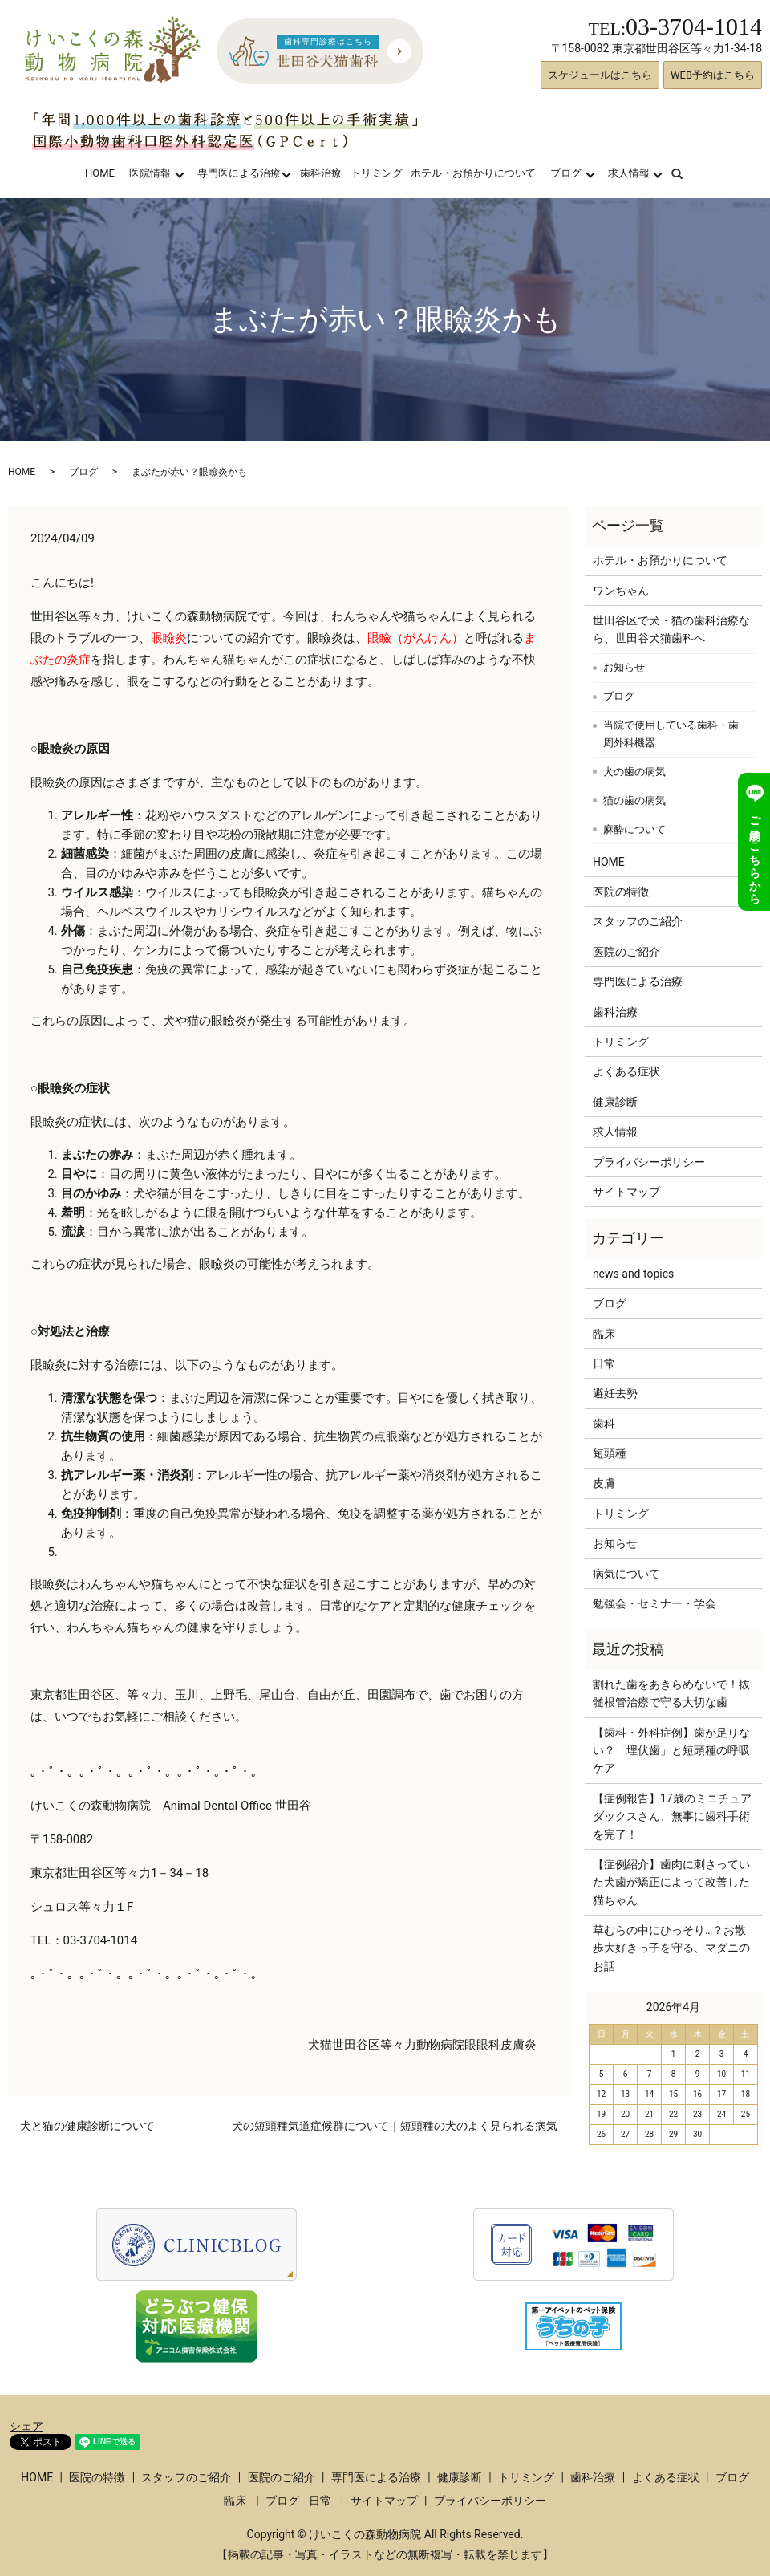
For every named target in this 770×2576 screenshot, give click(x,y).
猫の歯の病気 (634, 800)
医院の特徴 (621, 891)
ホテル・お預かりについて (473, 173)
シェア (26, 2426)
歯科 (604, 1423)
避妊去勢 (615, 1393)
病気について (626, 1573)
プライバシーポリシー (649, 1162)
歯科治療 (321, 173)
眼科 (488, 2045)
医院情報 (150, 173)
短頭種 (609, 1453)
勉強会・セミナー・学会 (654, 1603)
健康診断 (615, 1101)
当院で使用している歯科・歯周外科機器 (671, 734)
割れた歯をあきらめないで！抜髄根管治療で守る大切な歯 (671, 1693)
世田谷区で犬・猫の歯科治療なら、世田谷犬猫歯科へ (671, 629)
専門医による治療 (239, 173)
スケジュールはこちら (600, 75)
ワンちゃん (621, 590)
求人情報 (629, 173)
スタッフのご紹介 (638, 921)
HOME (100, 173)
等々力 (398, 2045)
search (687, 173)
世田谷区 (356, 2045)
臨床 (604, 1333)
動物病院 (440, 2045)
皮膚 (604, 1483)
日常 (604, 1363)
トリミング (377, 173)
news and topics (633, 1273)
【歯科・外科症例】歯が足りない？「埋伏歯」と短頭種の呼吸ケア (671, 1750)
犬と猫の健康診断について (87, 2125)
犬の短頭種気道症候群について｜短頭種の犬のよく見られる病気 (394, 2125)
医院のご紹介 (626, 951)
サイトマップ (626, 1191)
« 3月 (608, 2007)
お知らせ (624, 667)
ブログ (566, 173)
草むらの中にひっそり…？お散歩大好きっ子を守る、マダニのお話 (671, 1948)
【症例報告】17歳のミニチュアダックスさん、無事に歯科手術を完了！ (672, 1816)
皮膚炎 (518, 2045)
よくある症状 (626, 1071)
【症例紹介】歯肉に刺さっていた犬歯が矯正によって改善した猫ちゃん (671, 1882)
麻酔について (634, 829)
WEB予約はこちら (713, 75)
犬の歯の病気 (634, 772)
